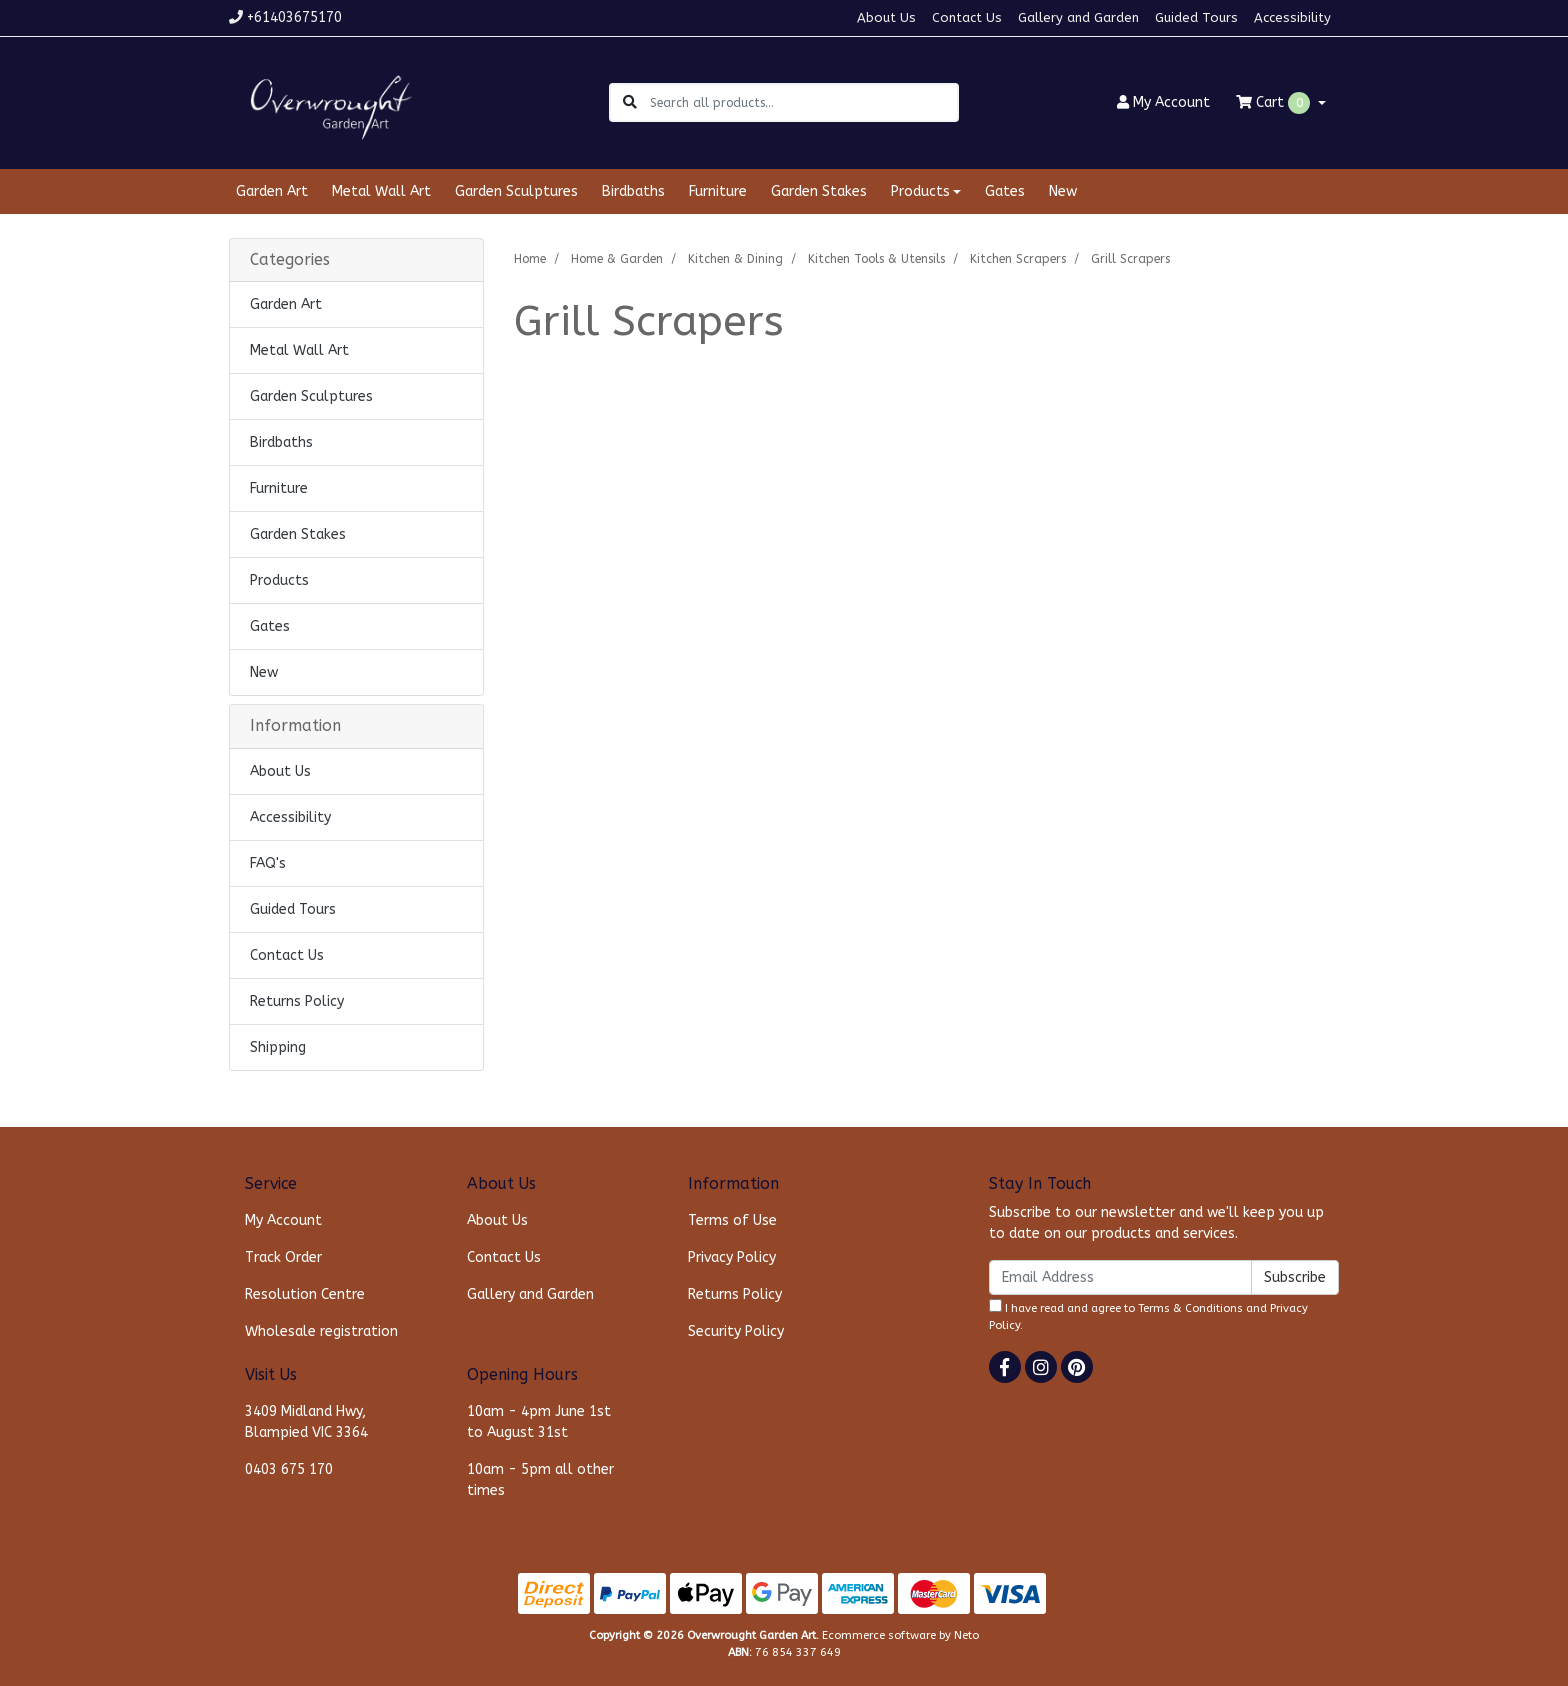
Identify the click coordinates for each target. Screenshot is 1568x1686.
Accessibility (1292, 17)
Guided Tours (1196, 17)
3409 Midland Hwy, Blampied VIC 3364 (306, 1422)
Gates (1005, 191)
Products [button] (920, 191)
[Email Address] (1120, 1277)
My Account (283, 1220)
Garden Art (272, 191)
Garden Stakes (819, 191)
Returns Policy (297, 1001)
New (1063, 191)
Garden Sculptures (516, 191)
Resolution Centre (305, 1294)
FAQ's (268, 863)
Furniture (718, 191)
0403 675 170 (289, 1469)
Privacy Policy (732, 1257)
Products (279, 580)
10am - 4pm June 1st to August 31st (539, 1422)
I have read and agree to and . (1148, 1315)
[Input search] (803, 102)
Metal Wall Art (381, 191)
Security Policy (736, 1331)
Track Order (283, 1257)
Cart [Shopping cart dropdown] (1275, 103)
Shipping (278, 1047)
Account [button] (1163, 102)
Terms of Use (732, 1220)
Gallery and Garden (1078, 17)
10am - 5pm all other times (540, 1480)
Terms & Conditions (1190, 1308)
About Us (886, 17)
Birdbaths (633, 191)
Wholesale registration (321, 1331)
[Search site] (630, 102)
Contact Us (967, 17)
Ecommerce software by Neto (900, 1635)
